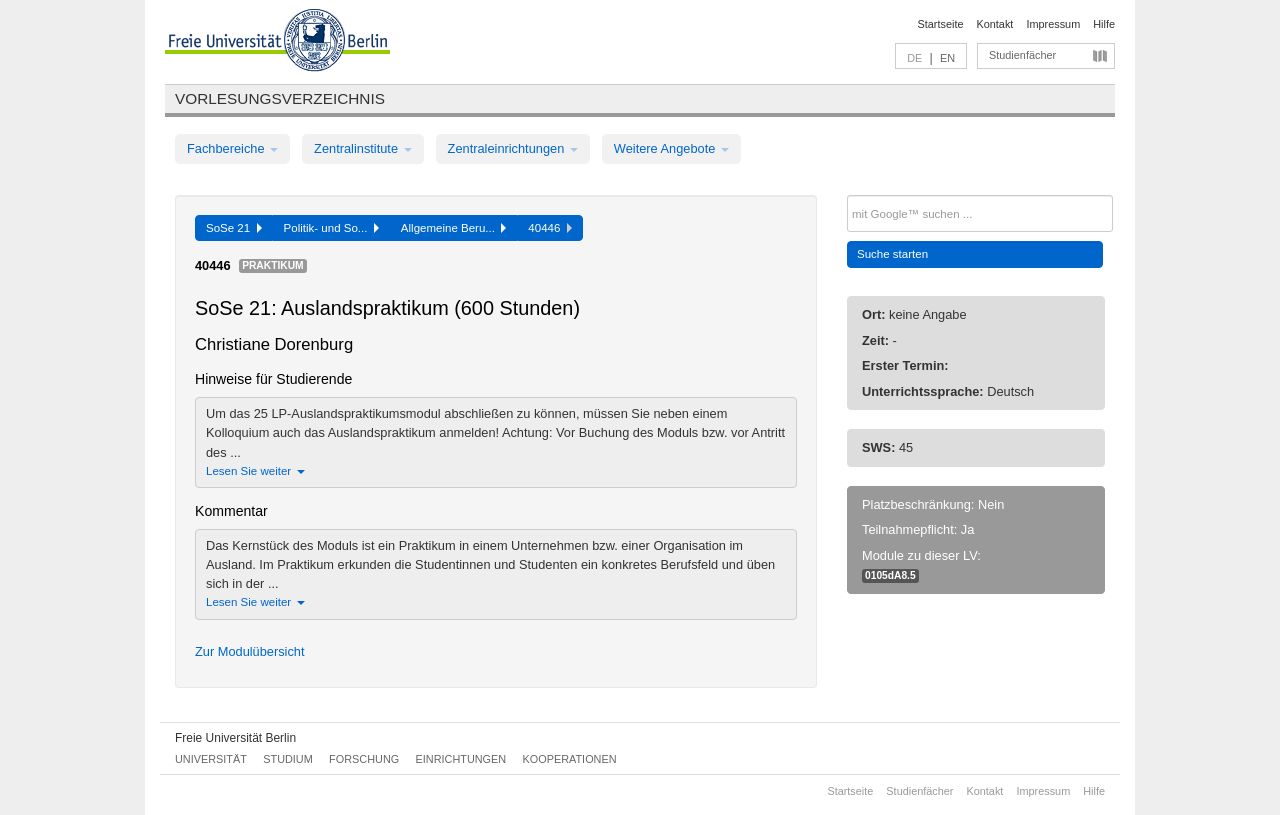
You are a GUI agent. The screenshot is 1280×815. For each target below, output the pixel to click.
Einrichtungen (461, 759)
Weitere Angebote (671, 148)
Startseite (941, 24)
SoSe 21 (234, 228)
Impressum (1053, 24)
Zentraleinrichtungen (513, 148)
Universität (211, 759)
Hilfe (1104, 24)
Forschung (364, 759)
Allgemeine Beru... (454, 228)
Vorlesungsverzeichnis (280, 98)
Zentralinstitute (363, 148)
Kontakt (995, 24)
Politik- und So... (331, 228)
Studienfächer (1022, 55)
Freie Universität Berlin (235, 738)
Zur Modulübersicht (250, 651)
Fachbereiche (232, 148)
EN (947, 58)
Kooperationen (570, 759)
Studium (288, 759)
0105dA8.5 (890, 575)
